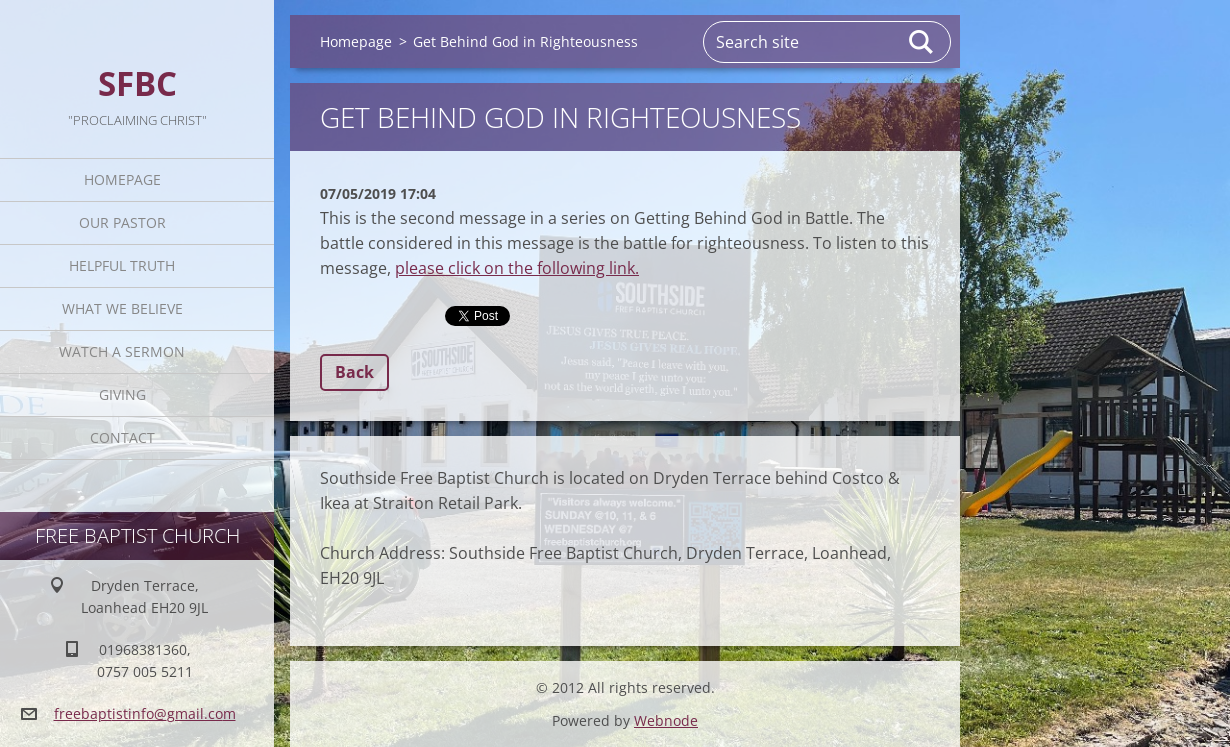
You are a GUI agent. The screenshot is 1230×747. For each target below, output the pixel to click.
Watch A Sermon (122, 351)
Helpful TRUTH (122, 265)
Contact (122, 437)
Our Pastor (122, 222)
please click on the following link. (517, 268)
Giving (122, 394)
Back (354, 372)
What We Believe (122, 308)
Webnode (666, 720)
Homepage (122, 179)
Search (922, 42)
